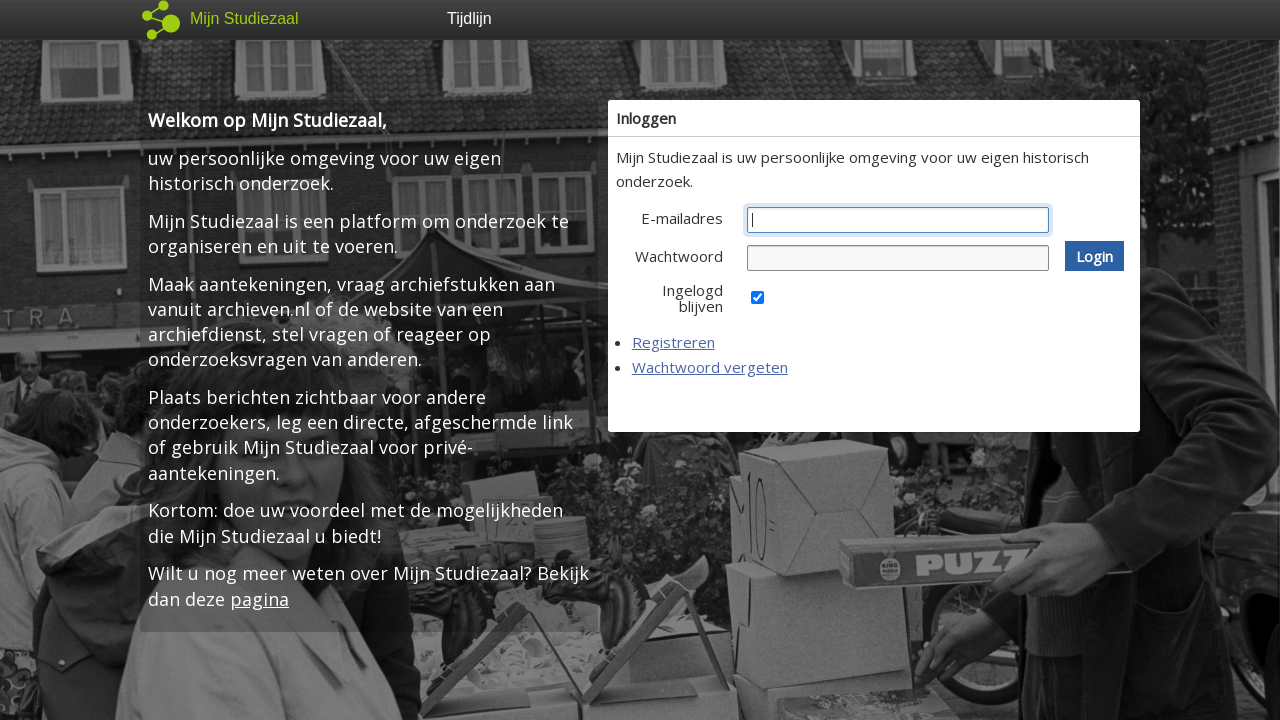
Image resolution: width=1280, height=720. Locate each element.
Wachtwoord (679, 256)
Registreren (673, 342)
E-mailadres (682, 218)
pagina (259, 599)
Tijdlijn (469, 18)
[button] (1094, 256)
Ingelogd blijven (692, 298)
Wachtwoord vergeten (710, 367)
